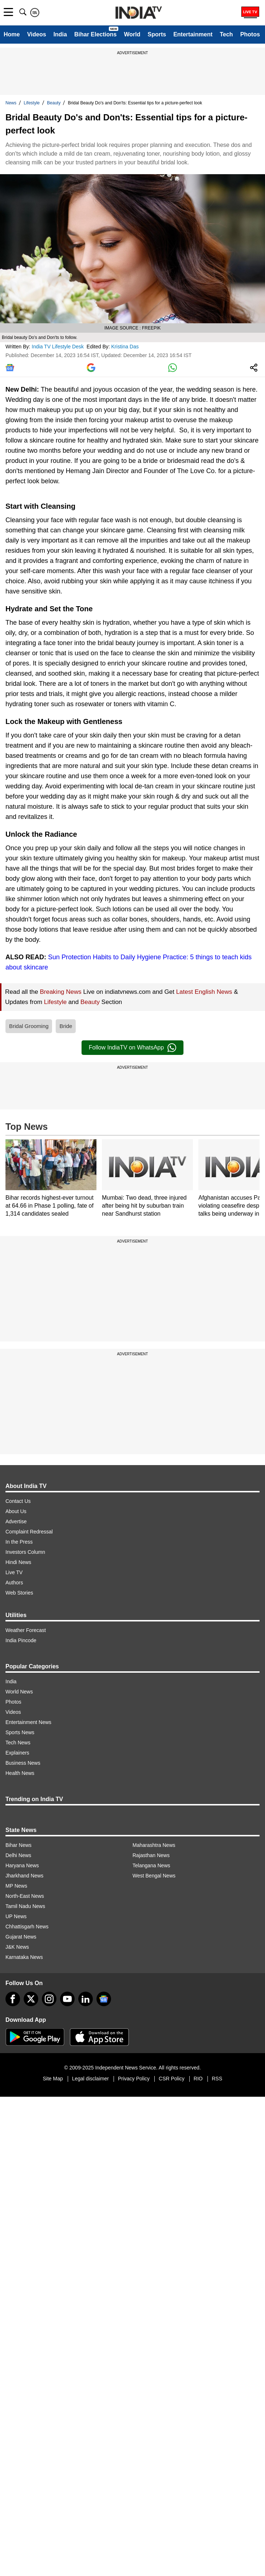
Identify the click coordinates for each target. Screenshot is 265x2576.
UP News (16, 1916)
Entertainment (193, 34)
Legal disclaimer (90, 2078)
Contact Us (18, 1501)
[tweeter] (31, 1999)
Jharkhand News (24, 1876)
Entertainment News (28, 1722)
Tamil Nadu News (25, 1906)
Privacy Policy (134, 2078)
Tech (226, 34)
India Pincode (20, 1640)
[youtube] (67, 1999)
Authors (14, 1582)
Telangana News (151, 1865)
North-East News (24, 1896)
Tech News (17, 1742)
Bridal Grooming (28, 1026)
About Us (16, 1511)
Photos (250, 34)
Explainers (17, 1753)
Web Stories (19, 1593)
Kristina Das (125, 346)
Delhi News (18, 1855)
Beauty (53, 102)
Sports (156, 34)
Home (12, 34)
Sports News (19, 1732)
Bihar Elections (95, 34)
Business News (22, 1763)
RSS (217, 2078)
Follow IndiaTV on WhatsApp (132, 1047)
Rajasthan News (151, 1855)
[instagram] (49, 1999)
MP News (16, 1886)
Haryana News (22, 1865)
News (10, 102)
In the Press (19, 1542)
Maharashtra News (153, 1845)
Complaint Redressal (29, 1532)
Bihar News (18, 1845)
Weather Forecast (25, 1630)
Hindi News (18, 1562)
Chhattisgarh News (26, 1926)
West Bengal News (153, 1876)
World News (19, 1692)
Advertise (16, 1521)
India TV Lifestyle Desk (58, 346)
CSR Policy (172, 2078)
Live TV (14, 1572)
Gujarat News (20, 1937)
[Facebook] (12, 1999)
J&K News (17, 1947)
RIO (198, 2078)
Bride (65, 1026)
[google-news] (103, 1999)
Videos (36, 34)
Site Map (53, 2078)
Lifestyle (32, 102)
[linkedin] (85, 1999)
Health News (19, 1773)
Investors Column (25, 1552)
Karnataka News (24, 1957)
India (60, 34)
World (132, 34)
